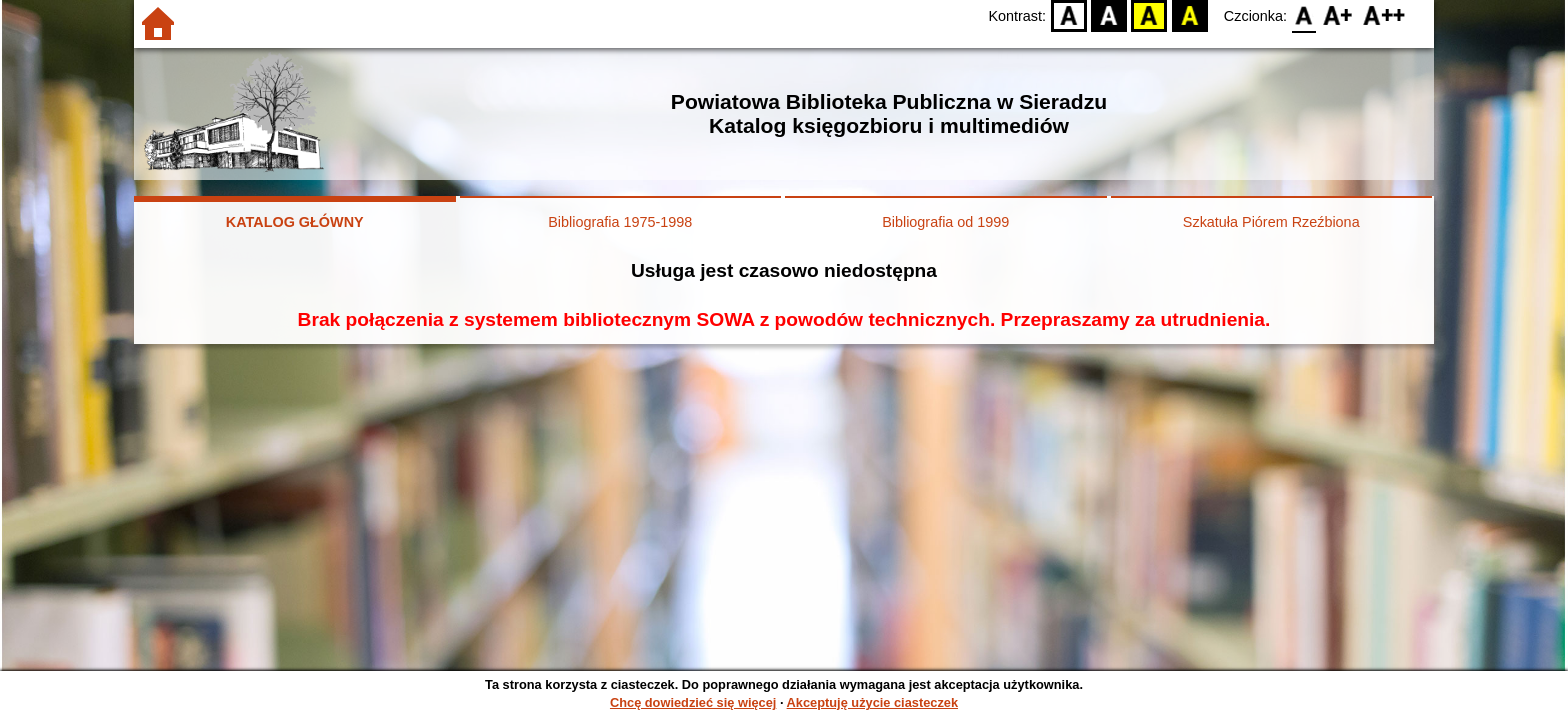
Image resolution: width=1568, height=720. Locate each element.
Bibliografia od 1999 (945, 222)
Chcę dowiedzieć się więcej (693, 702)
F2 (1384, 15)
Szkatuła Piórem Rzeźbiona (1271, 222)
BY (1189, 15)
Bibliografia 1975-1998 (620, 222)
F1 (1338, 15)
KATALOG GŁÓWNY (295, 222)
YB (1149, 15)
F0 (1303, 15)
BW (1109, 15)
